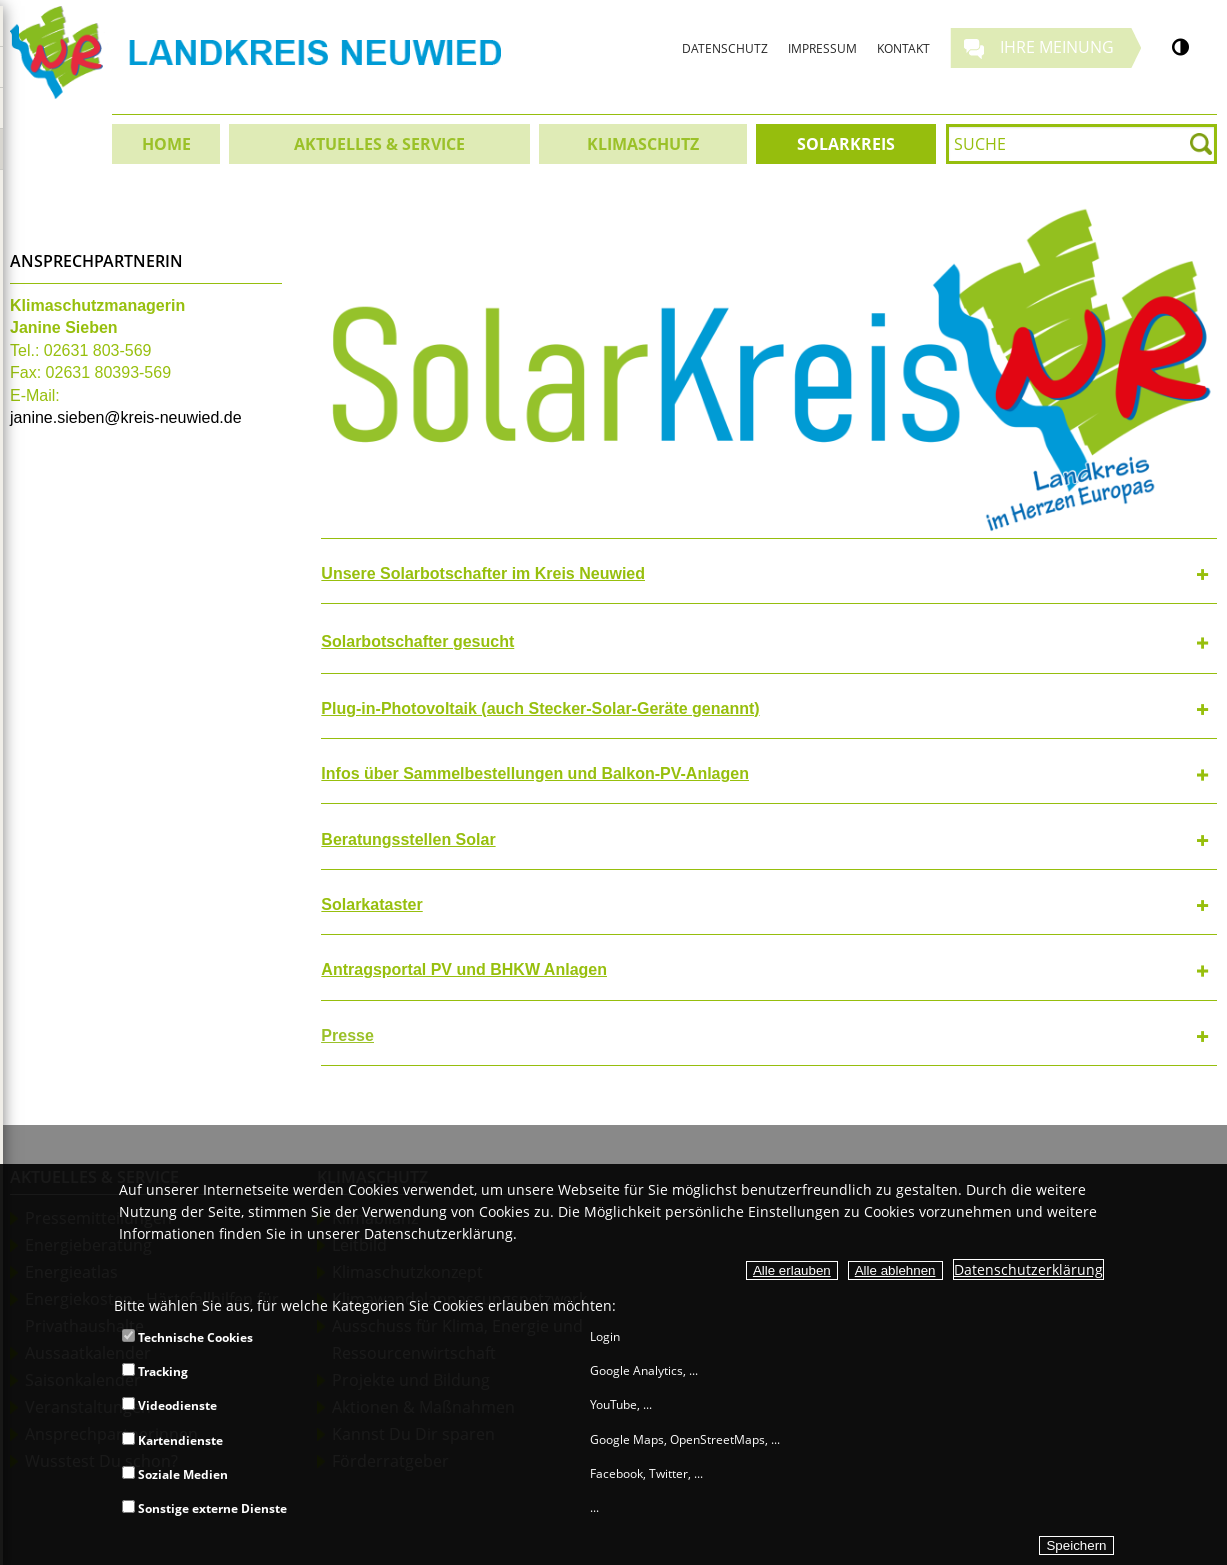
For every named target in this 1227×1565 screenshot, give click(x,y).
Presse (347, 1035)
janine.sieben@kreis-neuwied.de (126, 417)
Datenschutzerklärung (1028, 1269)
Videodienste (169, 1405)
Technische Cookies (187, 1337)
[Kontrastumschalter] (1180, 47)
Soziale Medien (175, 1474)
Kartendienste (172, 1440)
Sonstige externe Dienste (204, 1508)
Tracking (155, 1371)
